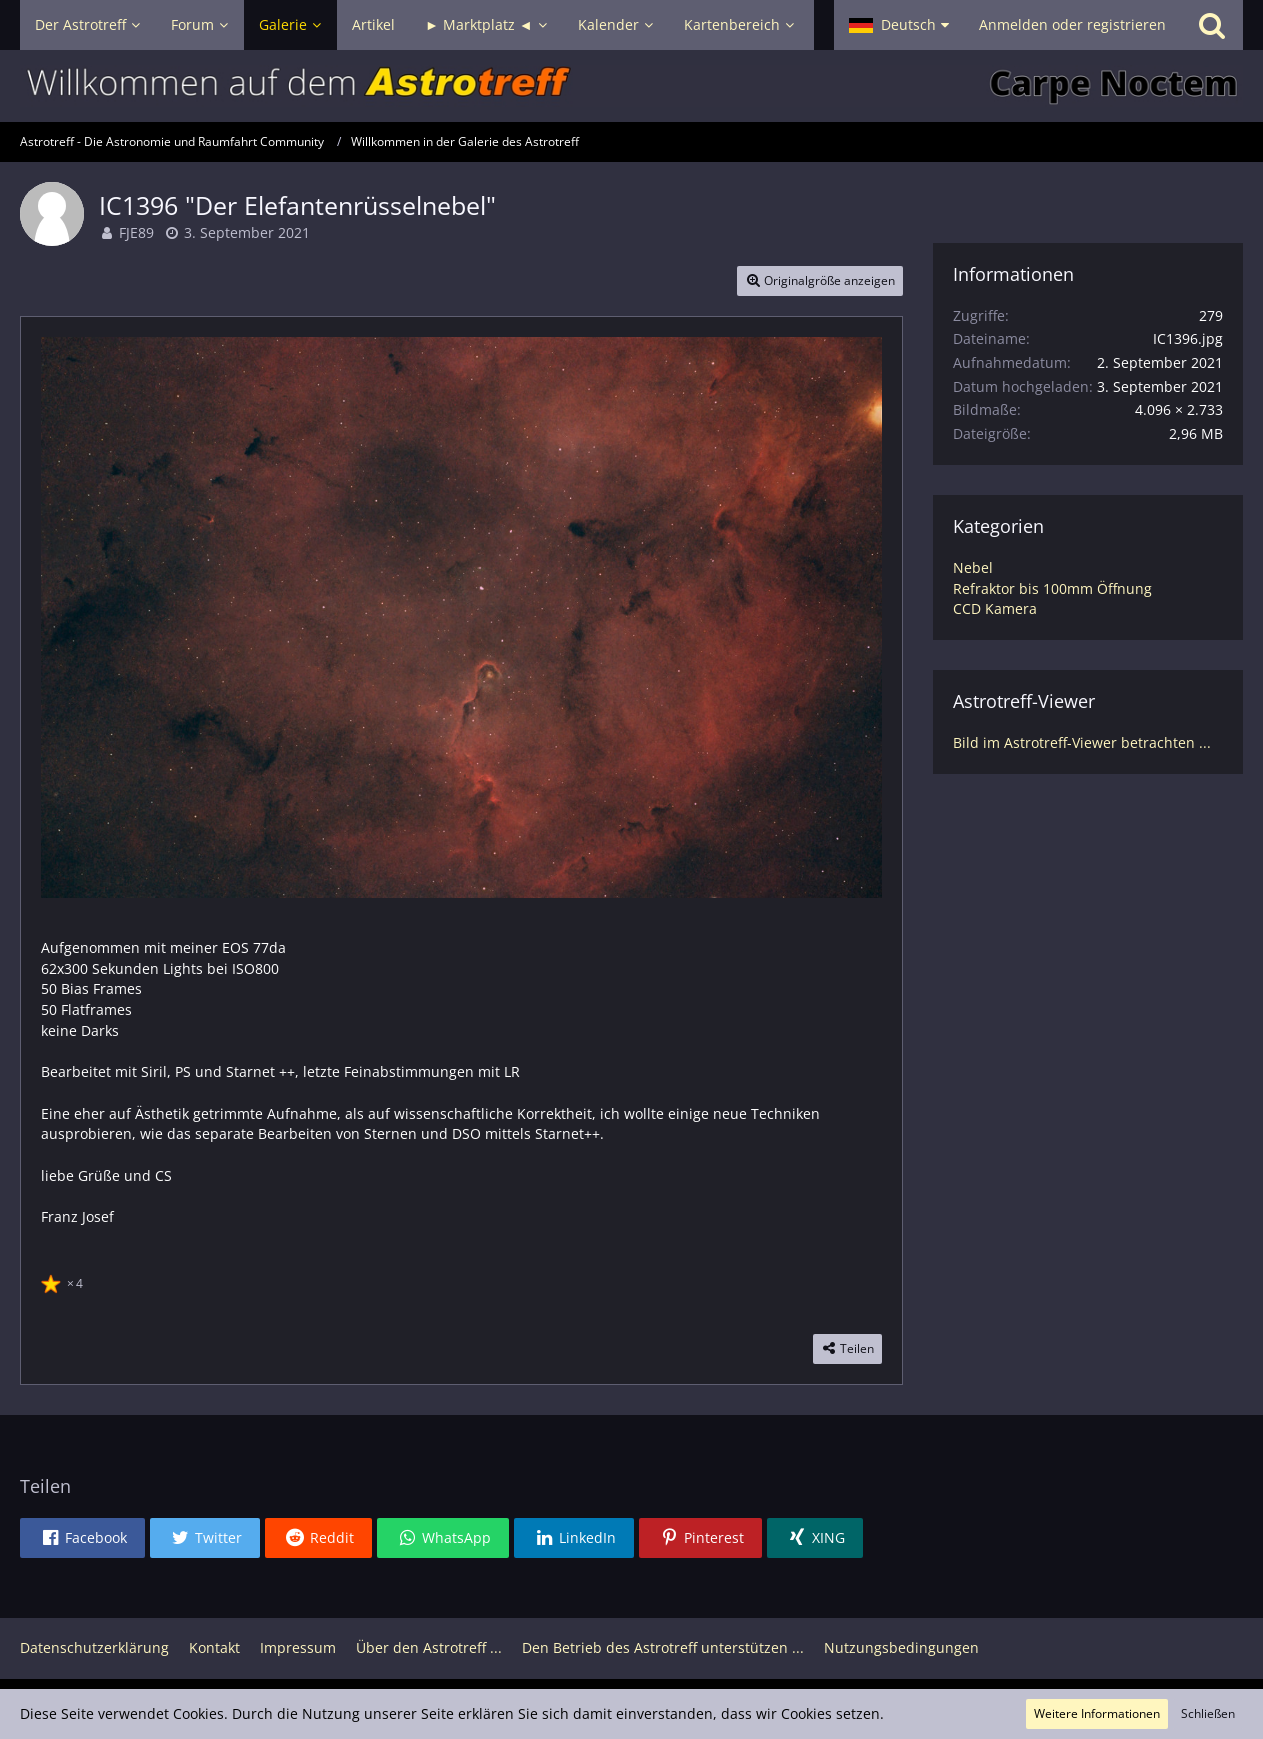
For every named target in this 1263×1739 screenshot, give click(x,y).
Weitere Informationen (1097, 1713)
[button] (899, 25)
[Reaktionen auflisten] (64, 1281)
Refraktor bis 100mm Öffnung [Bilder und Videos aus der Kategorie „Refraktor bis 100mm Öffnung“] (1052, 588)
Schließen (1208, 1713)
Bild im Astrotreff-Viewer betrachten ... (1082, 742)
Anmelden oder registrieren (1072, 24)
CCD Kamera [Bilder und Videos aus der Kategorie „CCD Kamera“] (995, 608)
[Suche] (1212, 25)
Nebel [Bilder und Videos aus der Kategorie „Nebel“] (973, 567)
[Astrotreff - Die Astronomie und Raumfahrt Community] (631, 86)
